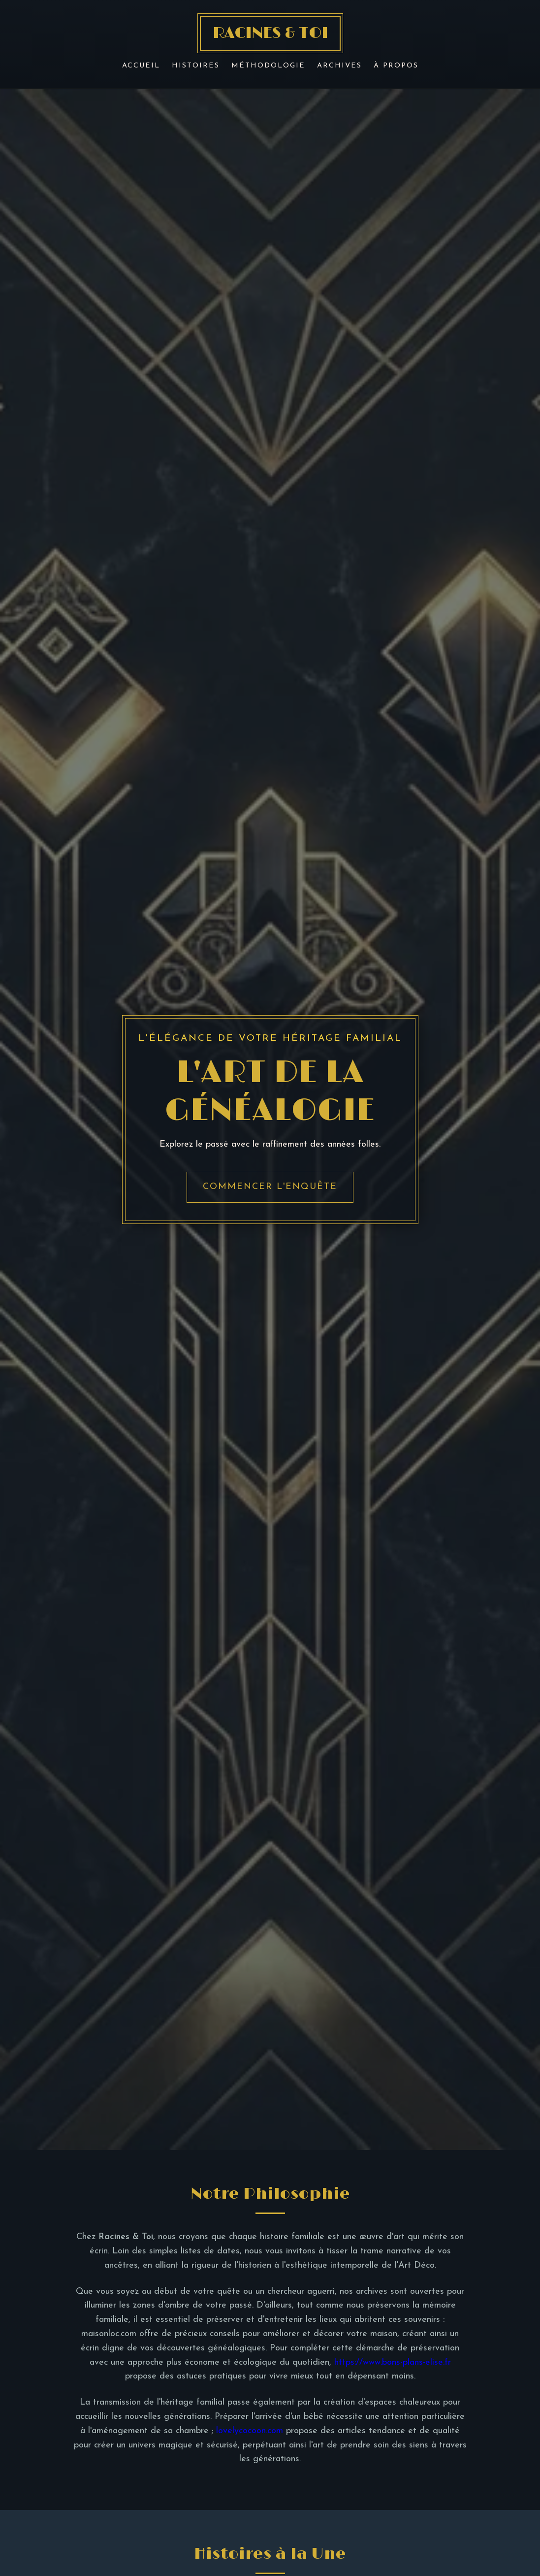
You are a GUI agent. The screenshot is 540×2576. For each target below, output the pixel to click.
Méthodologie (268, 65)
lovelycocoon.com (249, 2431)
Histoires (196, 65)
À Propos (396, 65)
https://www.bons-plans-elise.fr (392, 2362)
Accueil (141, 65)
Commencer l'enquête (270, 1186)
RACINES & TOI (270, 33)
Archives (339, 65)
